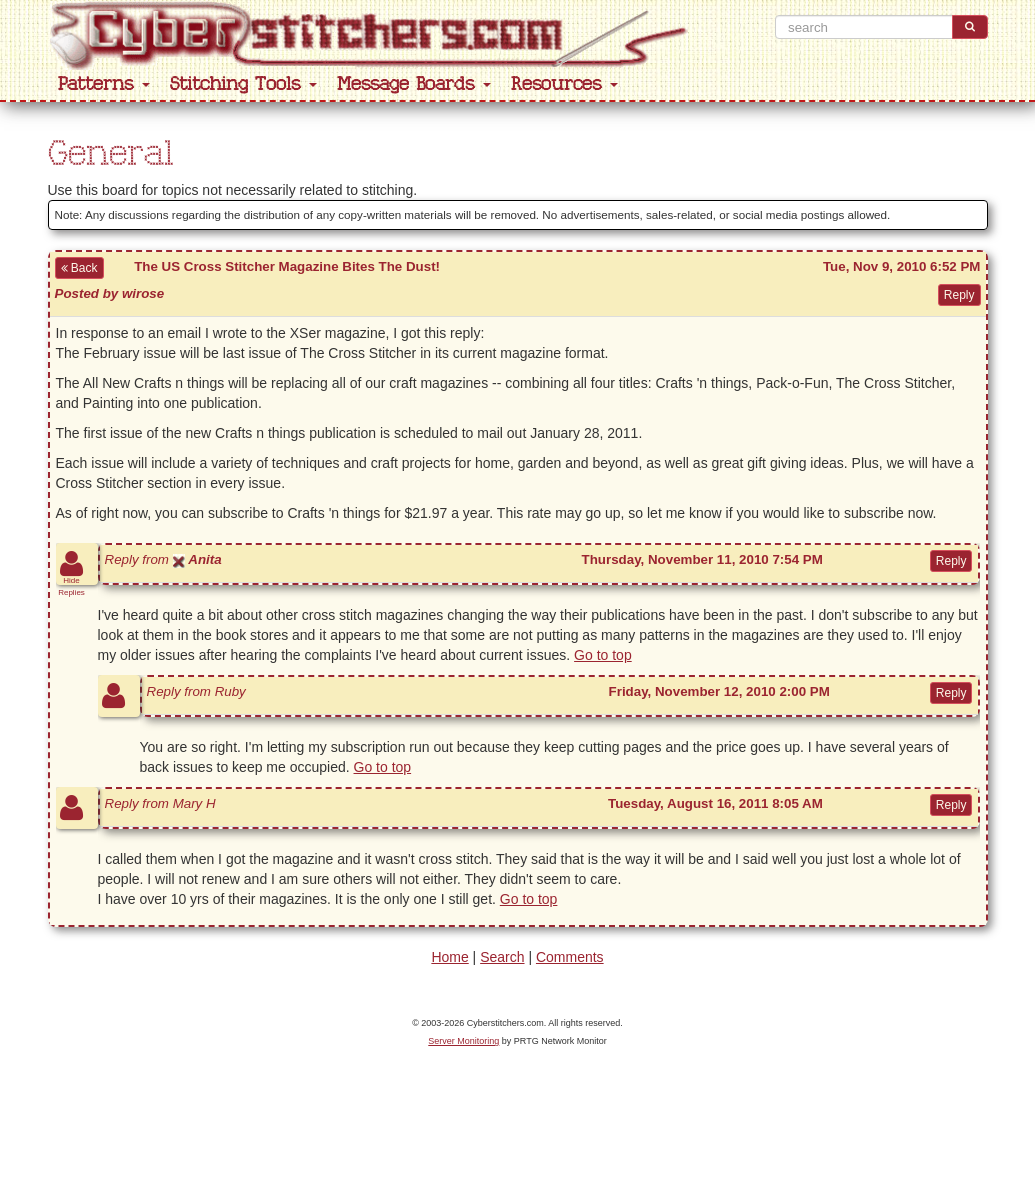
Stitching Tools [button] (243, 84)
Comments (570, 957)
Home (449, 957)
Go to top (603, 655)
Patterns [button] (104, 84)
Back (79, 268)
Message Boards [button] (414, 84)
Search (502, 957)
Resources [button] (564, 84)
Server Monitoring (463, 1041)
